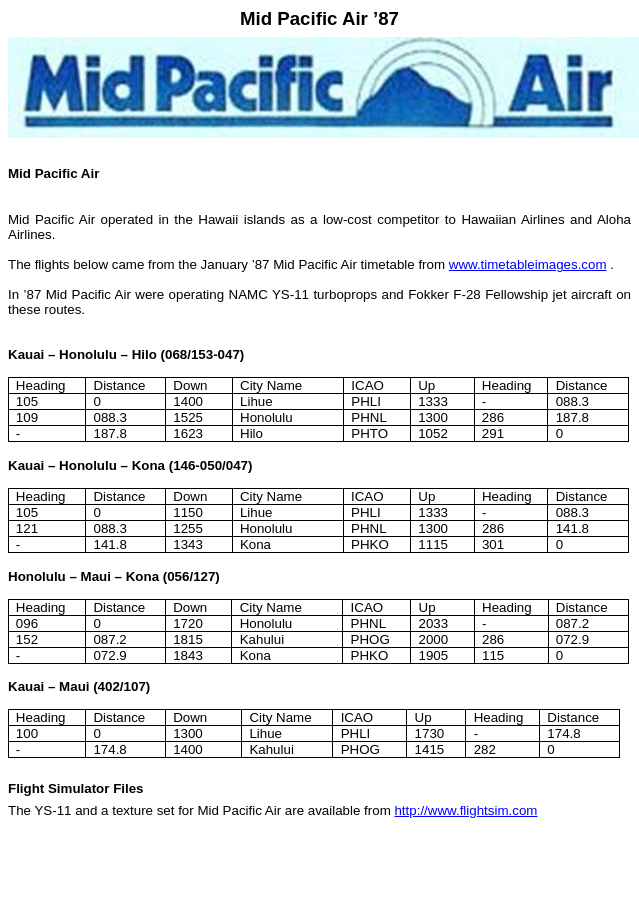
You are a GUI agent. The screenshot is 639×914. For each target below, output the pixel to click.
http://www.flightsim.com (465, 810)
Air (357, 18)
